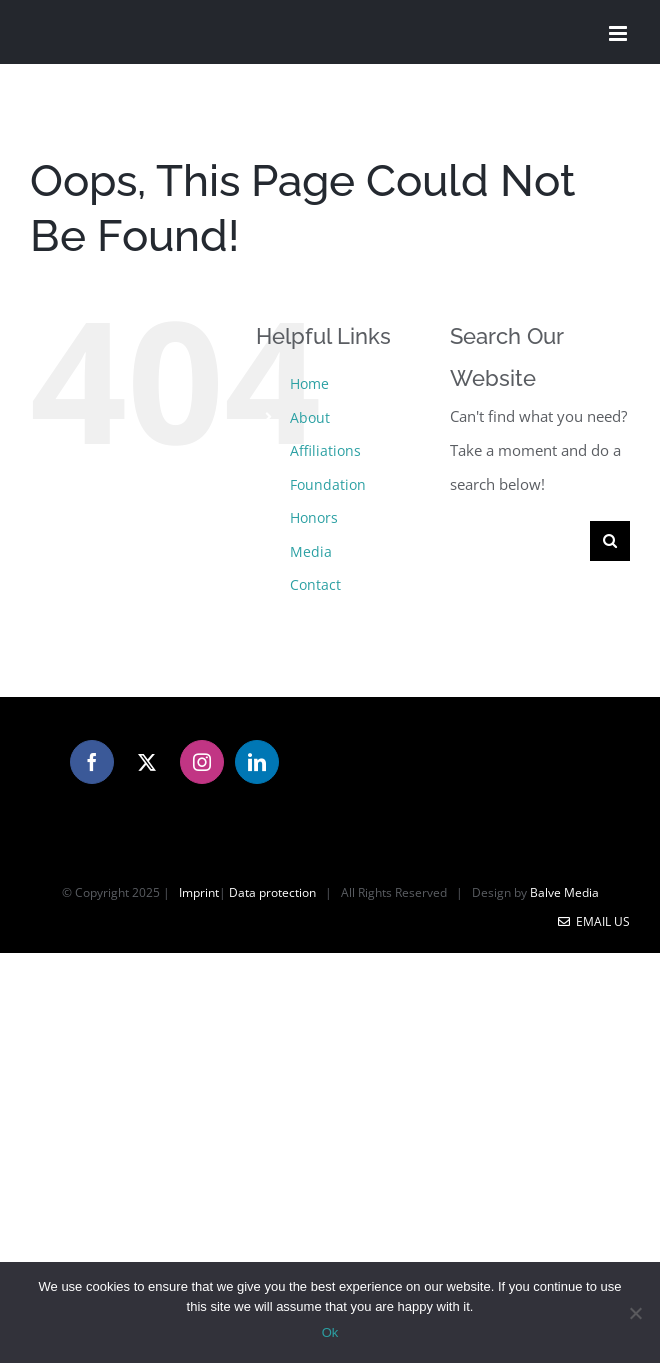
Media (311, 551)
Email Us (594, 921)
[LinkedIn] (257, 762)
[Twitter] (147, 762)
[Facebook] (92, 762)
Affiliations (325, 450)
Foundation (328, 484)
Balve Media (564, 892)
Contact (315, 584)
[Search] (610, 541)
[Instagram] (202, 762)
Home (309, 383)
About (310, 417)
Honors (314, 517)
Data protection (272, 892)
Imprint (199, 892)
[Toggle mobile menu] (619, 33)
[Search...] (520, 541)
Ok (330, 1332)
